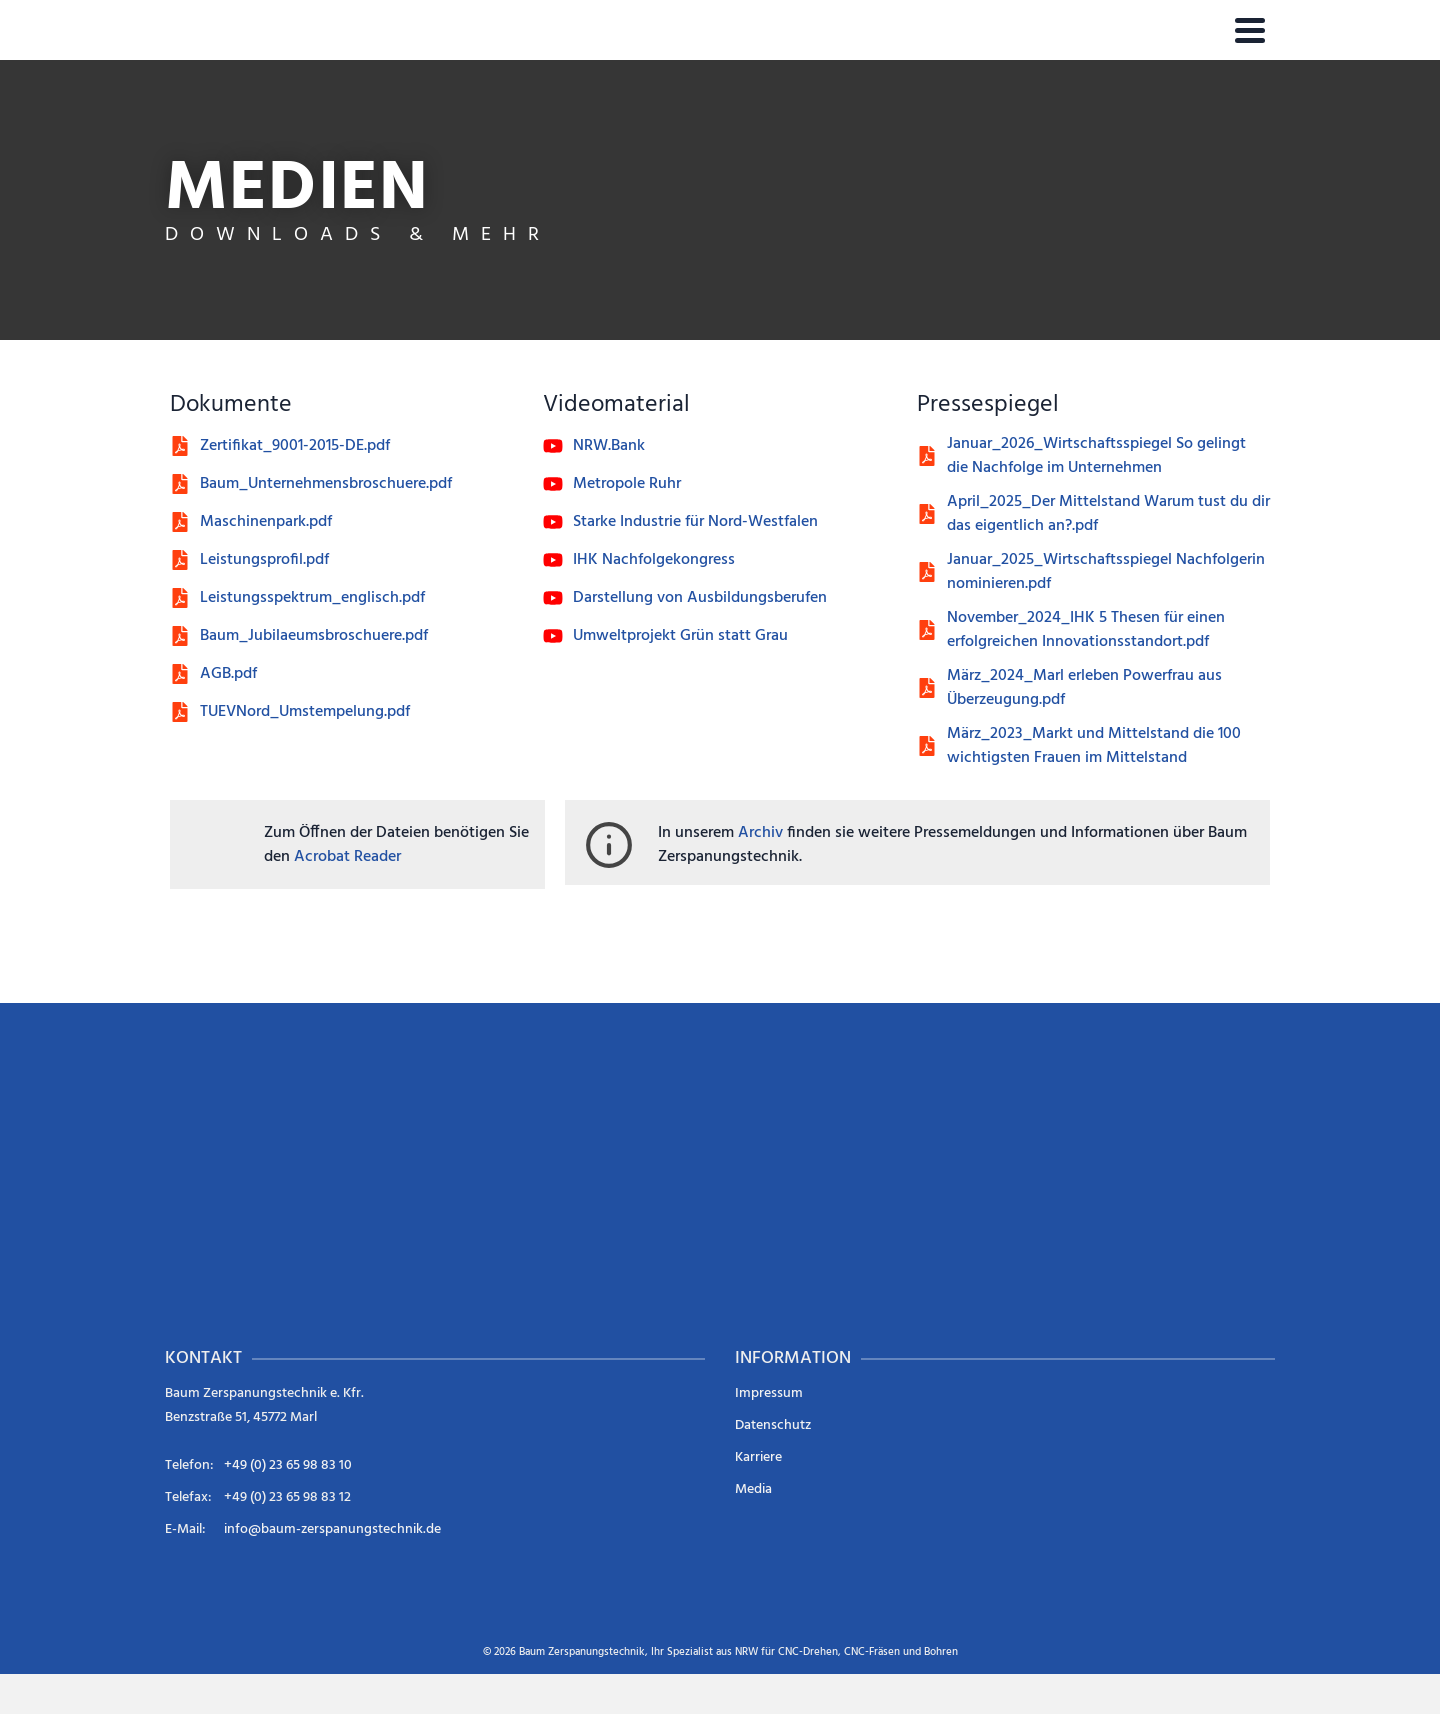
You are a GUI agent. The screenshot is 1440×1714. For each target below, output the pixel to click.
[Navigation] (1250, 30)
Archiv (760, 833)
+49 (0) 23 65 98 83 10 (288, 1465)
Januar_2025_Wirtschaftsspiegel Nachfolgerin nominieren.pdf (1106, 572)
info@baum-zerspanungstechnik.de (332, 1529)
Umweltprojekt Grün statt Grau (680, 636)
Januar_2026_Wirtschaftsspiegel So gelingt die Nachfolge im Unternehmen (1096, 456)
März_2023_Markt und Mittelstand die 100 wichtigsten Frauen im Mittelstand (1094, 746)
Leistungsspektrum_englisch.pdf (312, 598)
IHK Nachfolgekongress (654, 560)
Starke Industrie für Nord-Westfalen (695, 522)
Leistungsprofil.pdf (264, 560)
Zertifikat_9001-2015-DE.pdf (295, 446)
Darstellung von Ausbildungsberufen (700, 598)
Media (753, 1489)
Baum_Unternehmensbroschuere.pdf (326, 484)
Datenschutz (773, 1425)
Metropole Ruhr (627, 484)
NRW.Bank (609, 446)
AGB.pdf (228, 674)
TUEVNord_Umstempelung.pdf (305, 712)
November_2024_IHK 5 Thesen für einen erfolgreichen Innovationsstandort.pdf (1086, 630)
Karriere (758, 1457)
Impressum (769, 1393)
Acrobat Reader (347, 857)
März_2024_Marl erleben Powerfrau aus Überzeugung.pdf (1084, 688)
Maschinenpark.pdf (266, 522)
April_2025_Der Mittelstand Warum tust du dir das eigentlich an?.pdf (1108, 514)
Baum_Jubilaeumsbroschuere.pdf (314, 636)
